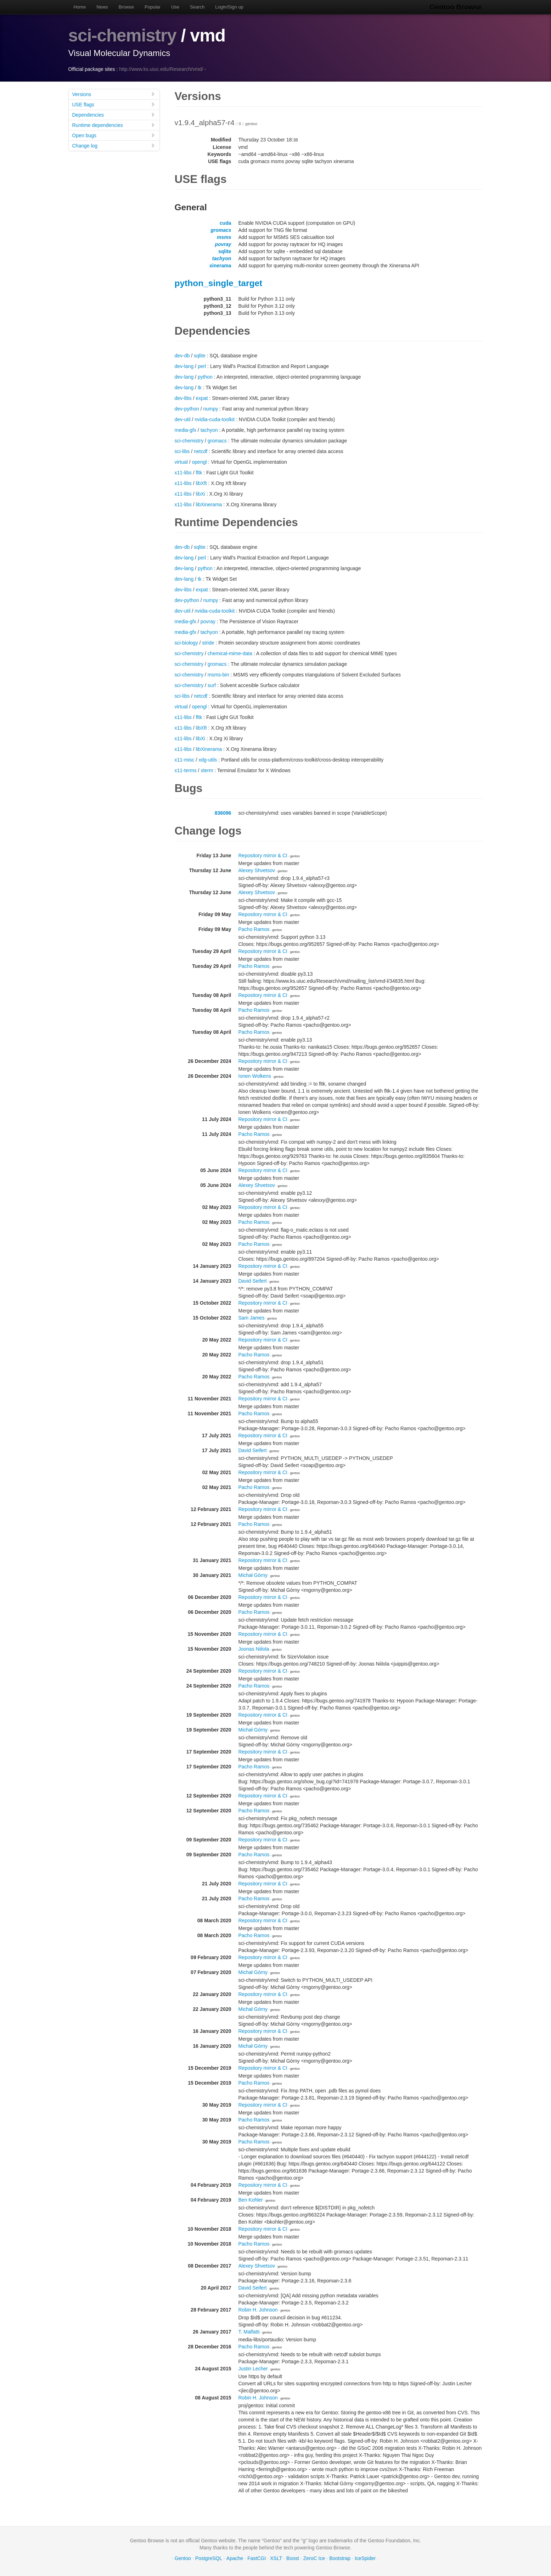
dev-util (183, 419)
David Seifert (252, 1281)
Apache (234, 2558)
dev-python (187, 409)
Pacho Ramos (254, 929)
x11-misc (185, 760)
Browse (126, 7)
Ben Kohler (250, 2200)
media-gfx (185, 430)
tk (200, 387)
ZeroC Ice (314, 2558)
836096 (223, 813)
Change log (113, 146)
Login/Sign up (229, 7)
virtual (181, 462)
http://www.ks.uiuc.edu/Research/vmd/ (161, 69)
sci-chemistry (123, 35)
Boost (292, 2558)
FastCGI (256, 2558)
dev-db (182, 355)
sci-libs (182, 451)
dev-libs (183, 398)
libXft (201, 483)
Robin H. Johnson (258, 2310)
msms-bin (218, 675)
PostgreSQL (208, 2558)
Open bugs (113, 135)
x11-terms (186, 770)
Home (80, 7)
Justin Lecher (253, 2368)
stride (208, 643)
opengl (199, 462)
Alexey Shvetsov (256, 870)
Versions (113, 94)
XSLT (276, 2558)
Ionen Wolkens (254, 1076)
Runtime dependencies (113, 125)
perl (202, 366)
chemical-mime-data (230, 653)
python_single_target (219, 283)
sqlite (224, 251)
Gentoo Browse (457, 7)
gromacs (220, 230)
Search (197, 7)
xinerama (220, 265)
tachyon (221, 258)
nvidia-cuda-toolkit (215, 419)
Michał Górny (253, 1575)
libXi (200, 494)
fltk (199, 472)
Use (175, 7)
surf (212, 685)
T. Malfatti (249, 2332)
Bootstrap (339, 2558)
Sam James (251, 1318)
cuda (225, 223)
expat (202, 398)
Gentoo (183, 2558)
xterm (207, 770)
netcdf (200, 451)
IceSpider (365, 2558)
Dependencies (113, 115)
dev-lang (184, 366)
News (102, 7)
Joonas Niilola (253, 1649)
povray (223, 244)
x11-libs (183, 472)
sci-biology (186, 643)
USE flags (113, 104)
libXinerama (209, 504)
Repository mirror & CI (262, 855)
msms (224, 237)
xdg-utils (207, 760)
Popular (153, 7)
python (205, 377)
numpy (210, 409)
